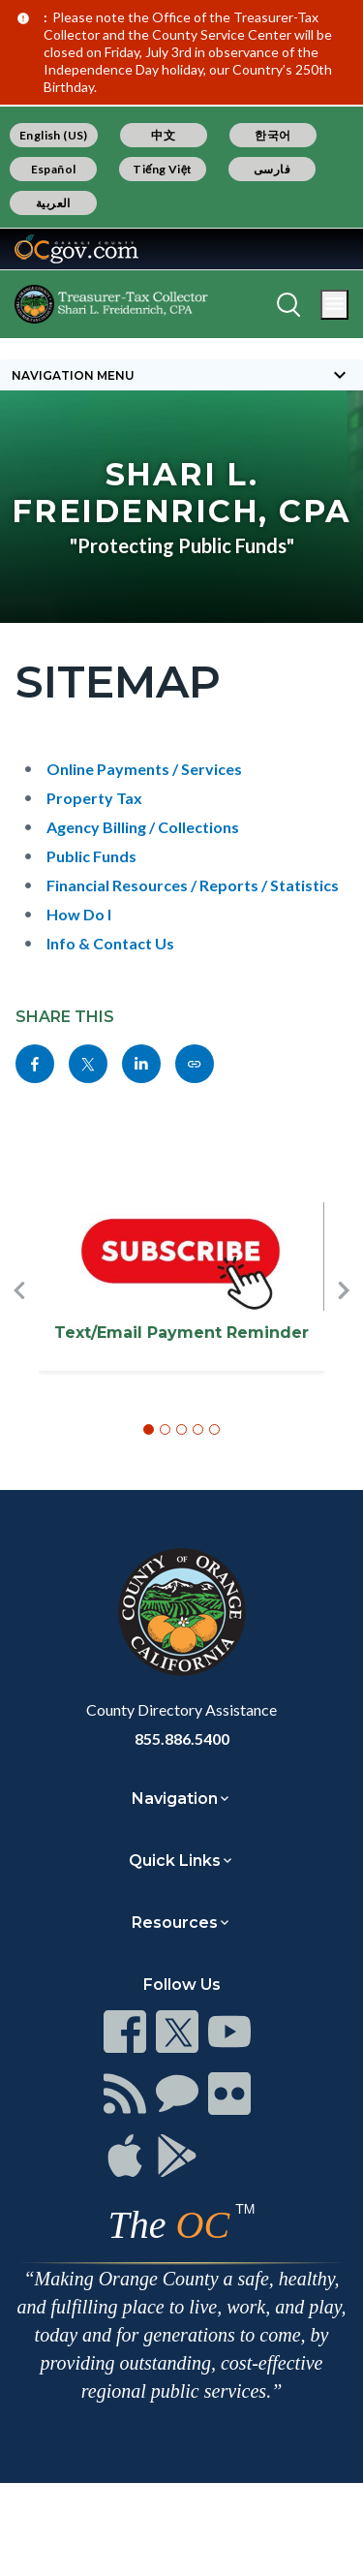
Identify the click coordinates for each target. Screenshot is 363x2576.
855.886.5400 (182, 1738)
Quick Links (175, 1860)
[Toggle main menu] (334, 305)
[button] (19, 1322)
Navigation (175, 1798)
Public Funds (91, 856)
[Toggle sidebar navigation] (181, 374)
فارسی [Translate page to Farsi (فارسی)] (272, 169)
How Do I (78, 914)
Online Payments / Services (144, 769)
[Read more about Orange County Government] (76, 249)
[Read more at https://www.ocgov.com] (181, 1612)
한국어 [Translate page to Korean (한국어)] (272, 135)
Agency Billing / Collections (142, 827)
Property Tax (94, 798)
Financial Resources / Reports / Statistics (192, 885)
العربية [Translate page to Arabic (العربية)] (53, 203)
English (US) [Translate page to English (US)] (53, 135)
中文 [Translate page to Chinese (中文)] (163, 135)
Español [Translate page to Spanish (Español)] (53, 169)
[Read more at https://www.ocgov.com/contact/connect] (125, 2031)
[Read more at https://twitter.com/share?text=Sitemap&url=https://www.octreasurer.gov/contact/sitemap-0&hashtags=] (88, 1063)
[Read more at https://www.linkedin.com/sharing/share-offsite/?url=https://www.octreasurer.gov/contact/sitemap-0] (141, 1063)
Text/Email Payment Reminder (181, 1332)
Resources (175, 1922)
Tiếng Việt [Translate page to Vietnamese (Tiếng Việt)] (163, 169)
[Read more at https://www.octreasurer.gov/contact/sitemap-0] (194, 1063)
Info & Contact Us (110, 943)
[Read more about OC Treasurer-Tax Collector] (111, 304)
